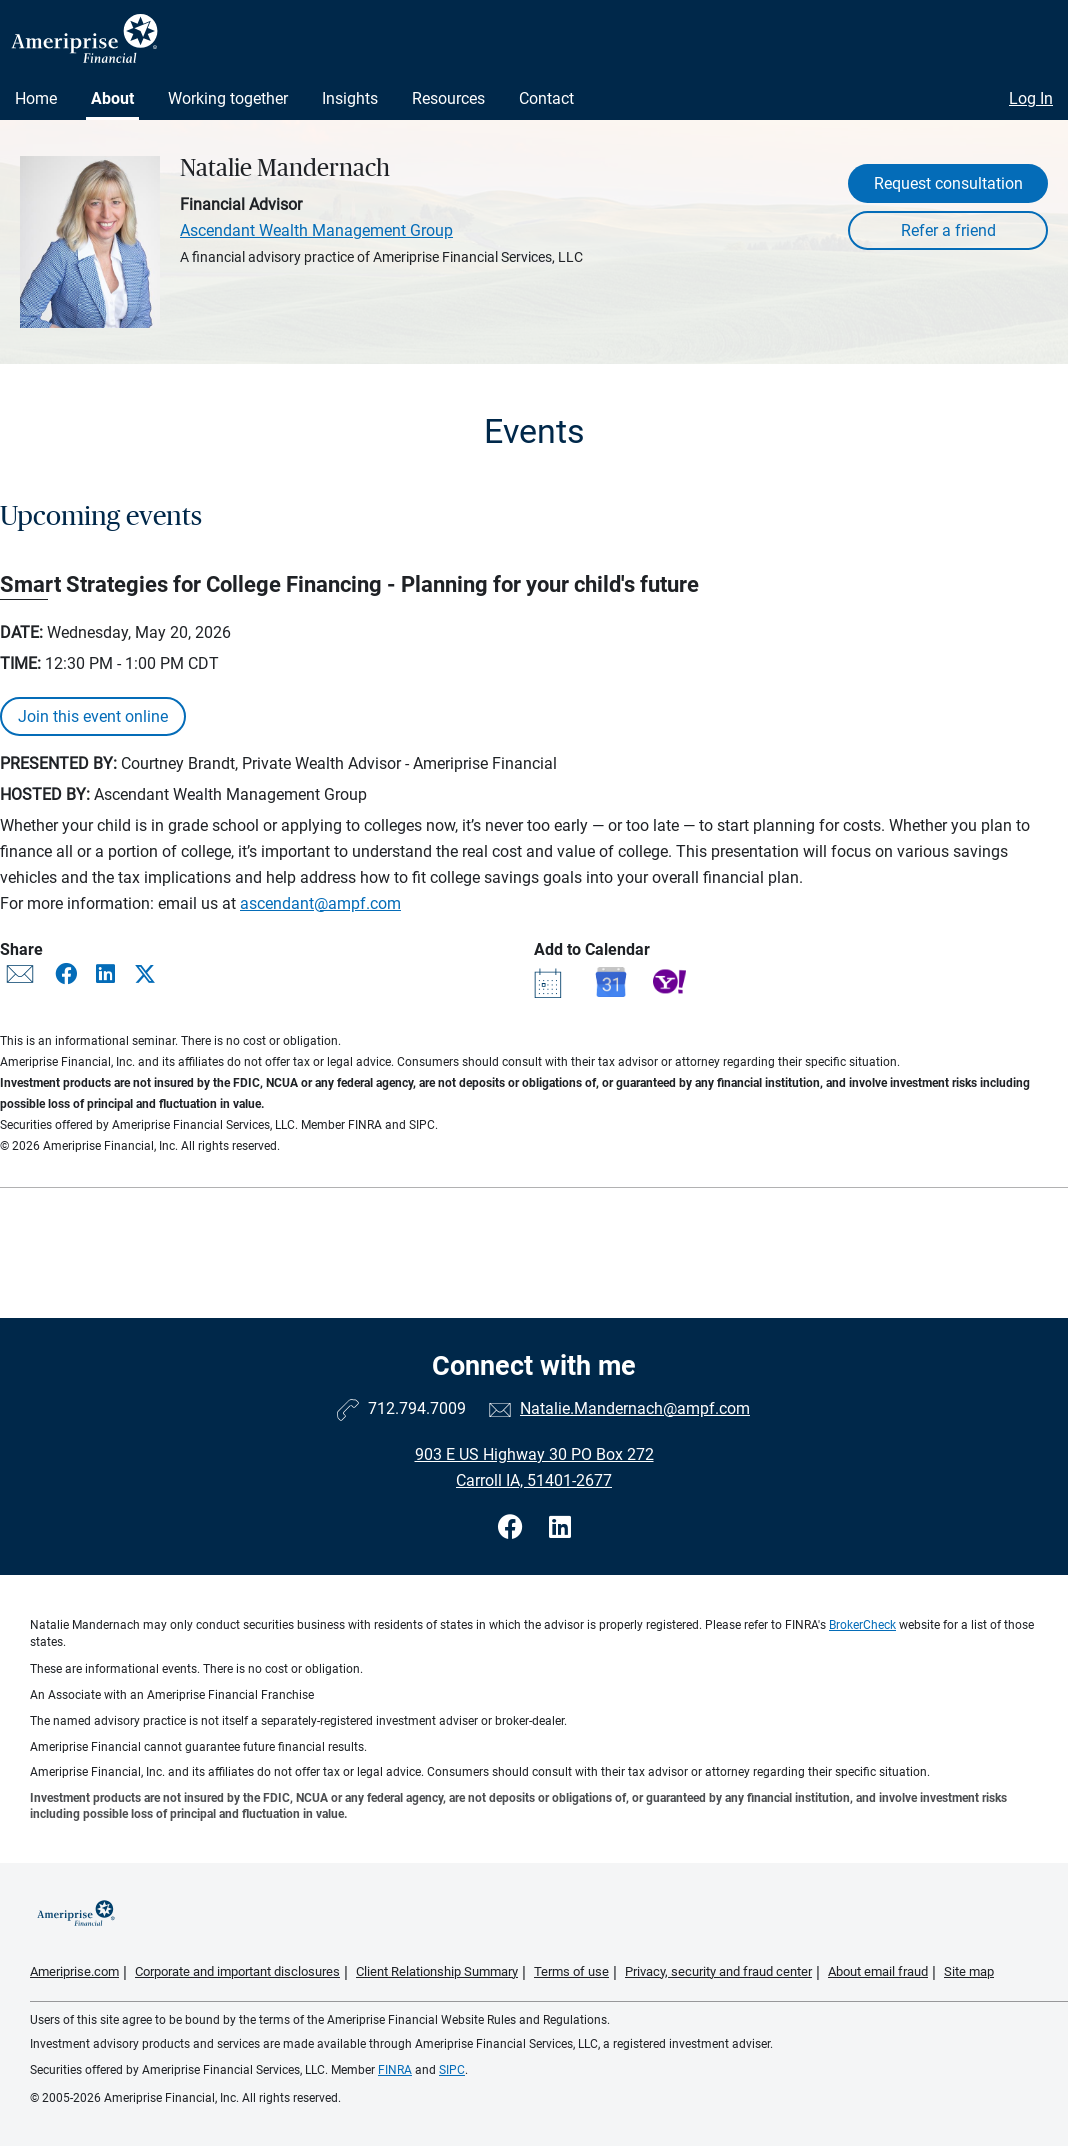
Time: (20, 663)
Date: (21, 632)
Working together (228, 98)
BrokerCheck (862, 1625)
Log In (1031, 98)
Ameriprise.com (74, 1971)
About (112, 98)
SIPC (452, 2070)
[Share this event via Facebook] (68, 974)
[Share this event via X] (145, 974)
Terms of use (571, 1971)
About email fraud (878, 1971)
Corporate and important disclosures (237, 1971)
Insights (350, 98)
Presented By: (58, 763)
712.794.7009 (417, 1408)
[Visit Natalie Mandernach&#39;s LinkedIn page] (560, 1527)
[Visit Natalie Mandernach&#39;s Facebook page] (513, 1527)
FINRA (395, 2070)
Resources (448, 98)
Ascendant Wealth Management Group (316, 230)
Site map (969, 1971)
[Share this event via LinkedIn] (107, 974)
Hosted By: (45, 794)
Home (36, 98)
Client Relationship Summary (437, 1971)
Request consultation (948, 183)
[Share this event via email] (20, 978)
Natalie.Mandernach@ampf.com (635, 1408)
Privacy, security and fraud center (718, 1971)
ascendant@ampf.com (320, 903)
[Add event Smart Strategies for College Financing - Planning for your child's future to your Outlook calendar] (551, 981)
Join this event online (93, 716)
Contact (546, 98)
